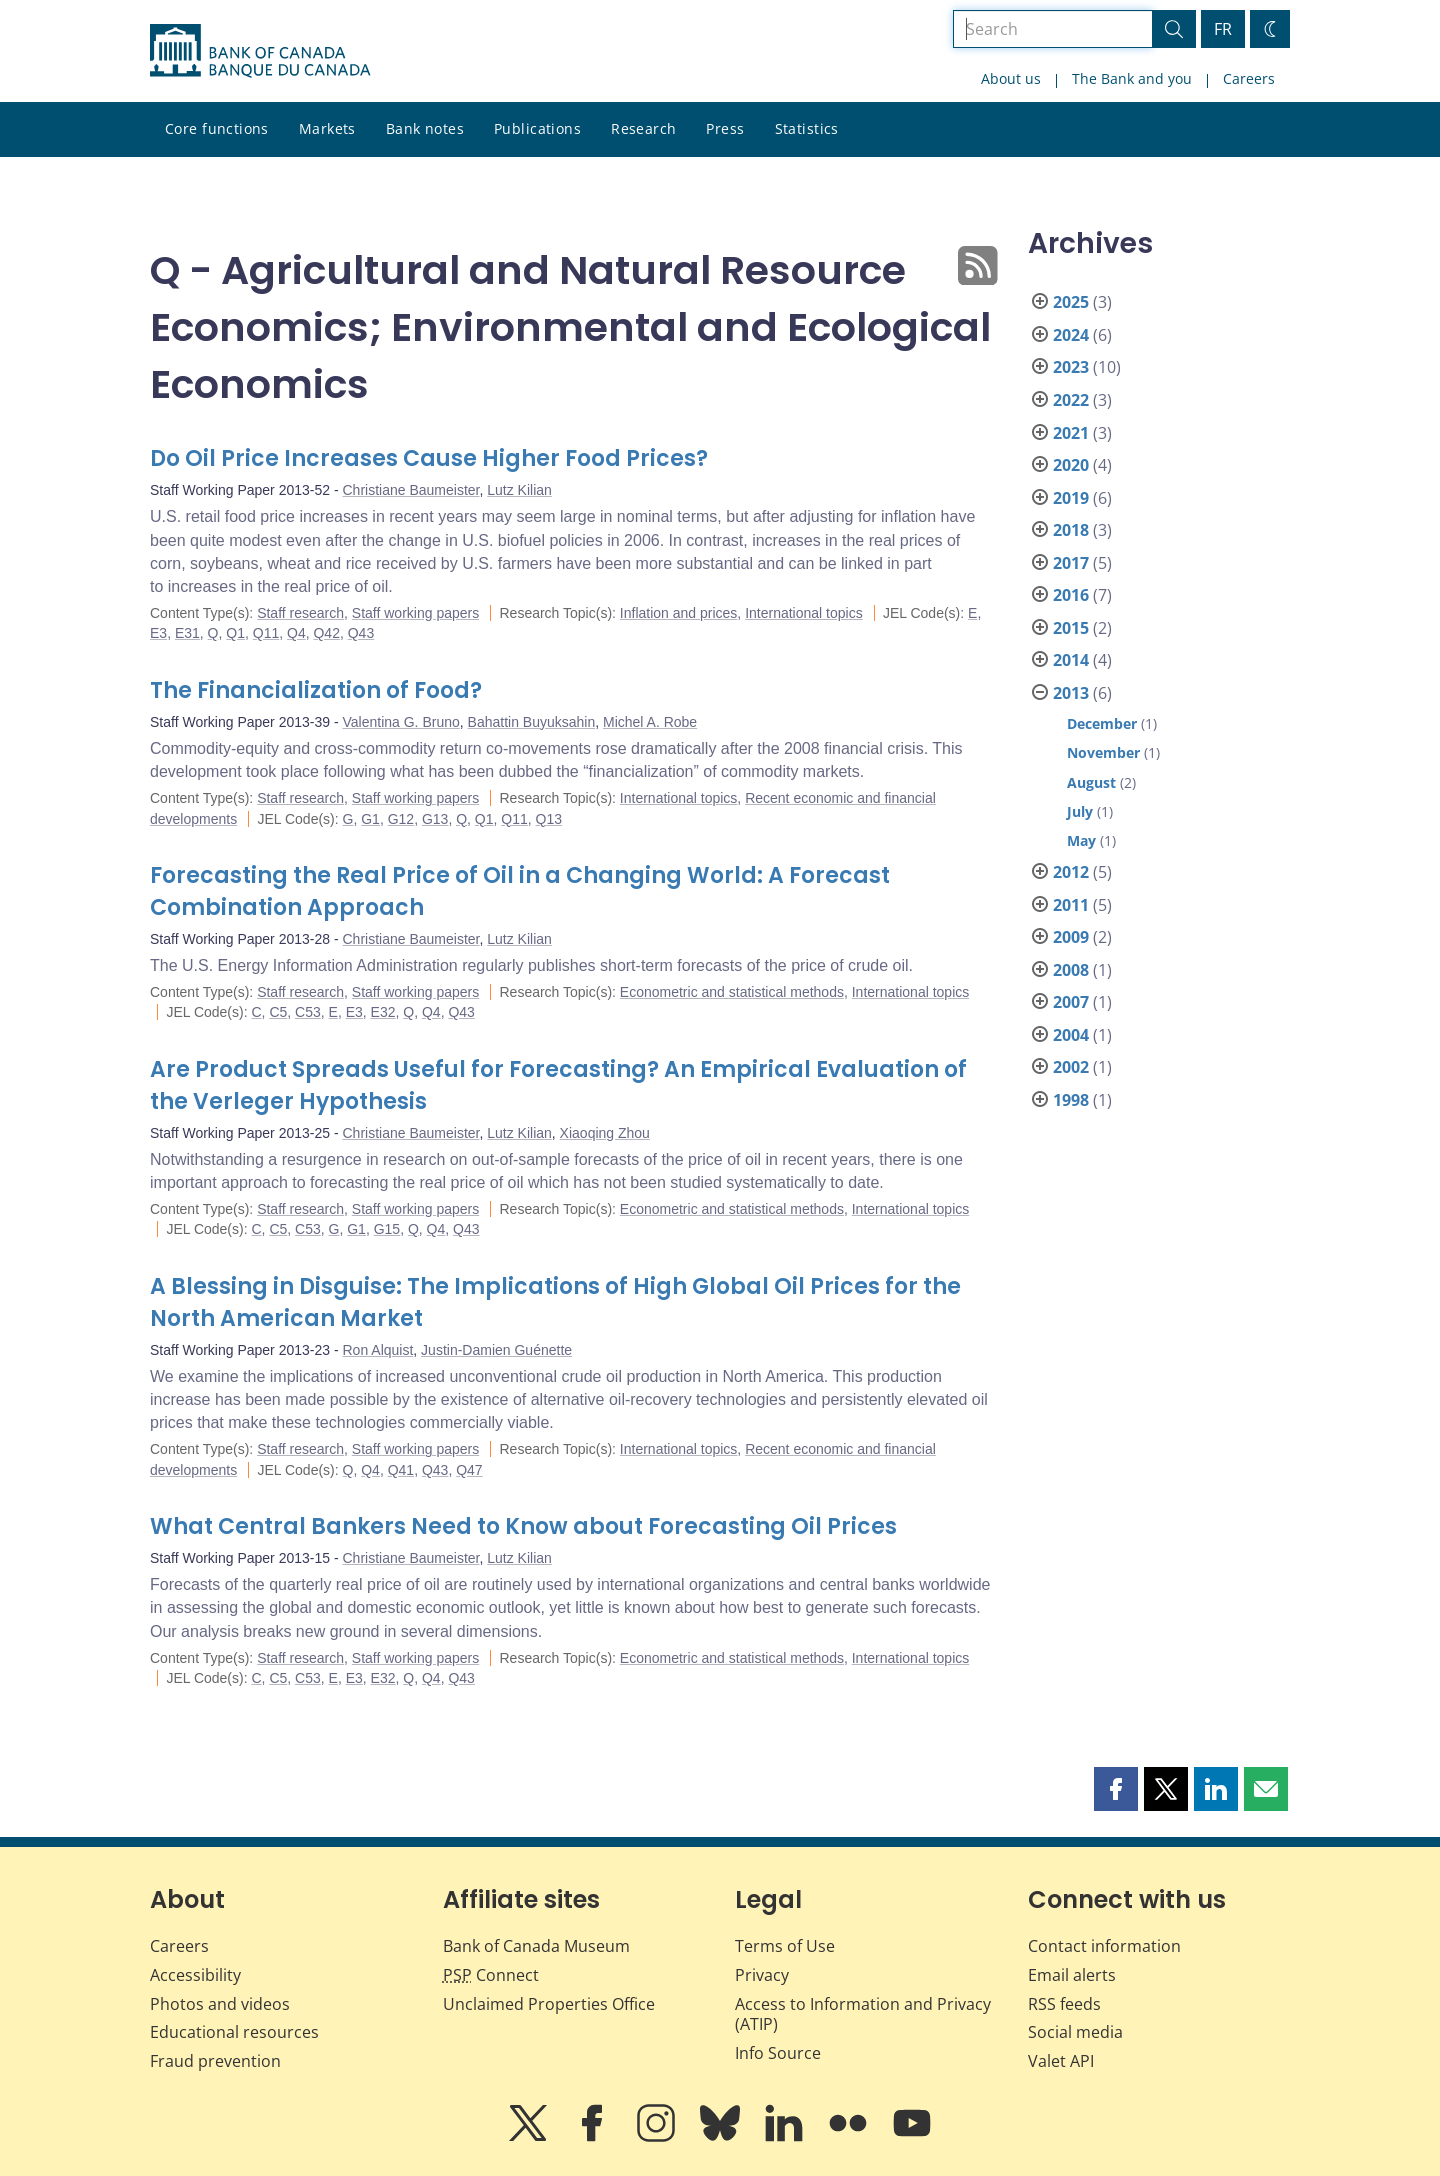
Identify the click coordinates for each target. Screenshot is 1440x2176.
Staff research (300, 613)
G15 (387, 1229)
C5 (278, 1012)
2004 (1071, 1035)
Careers (1249, 78)
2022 (1071, 400)
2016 (1071, 595)
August (1091, 782)
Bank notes (425, 128)
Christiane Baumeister (411, 490)
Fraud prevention (215, 2061)
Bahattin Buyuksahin (532, 722)
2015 (1071, 628)
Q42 (326, 633)
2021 (1071, 433)
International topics (804, 613)
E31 (187, 633)
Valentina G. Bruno (401, 722)
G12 (401, 819)
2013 (1071, 693)
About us (1011, 78)
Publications (537, 128)
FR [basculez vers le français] (1223, 29)
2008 (1071, 970)
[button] (1116, 1789)
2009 (1071, 937)
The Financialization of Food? (316, 690)
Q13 (549, 819)
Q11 (266, 633)
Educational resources (234, 2032)
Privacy (762, 1975)
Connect (491, 1975)
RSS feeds (1064, 2004)
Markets (327, 128)
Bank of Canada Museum (536, 1946)
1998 (1071, 1100)
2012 (1071, 872)
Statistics (807, 128)
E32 (383, 1012)
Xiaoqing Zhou (605, 1133)
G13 (435, 819)
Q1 (235, 633)
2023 (1071, 367)
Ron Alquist (378, 1350)
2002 (1071, 1067)
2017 (1071, 563)
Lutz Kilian (519, 490)
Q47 (469, 1470)
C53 (308, 1012)
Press (725, 128)
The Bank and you (1132, 78)
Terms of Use (785, 1946)
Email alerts (1072, 1975)
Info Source (778, 2053)
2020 (1071, 465)
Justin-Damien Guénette (496, 1350)
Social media (1075, 2032)
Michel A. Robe (650, 722)
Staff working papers (415, 613)
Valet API (1061, 2061)
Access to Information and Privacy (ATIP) (863, 2014)
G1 (370, 819)
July (1080, 811)
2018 (1071, 530)
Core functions (217, 128)
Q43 (361, 633)
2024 (1071, 335)
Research (643, 128)
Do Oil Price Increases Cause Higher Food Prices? (429, 458)
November (1103, 752)
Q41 (401, 1470)
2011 (1071, 905)
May (1081, 840)
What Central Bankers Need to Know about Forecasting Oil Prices (523, 1526)
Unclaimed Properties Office (549, 2004)
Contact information (1104, 1946)
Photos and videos (220, 2004)
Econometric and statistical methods (732, 992)
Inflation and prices (679, 613)
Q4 (296, 633)
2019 (1071, 498)
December (1102, 723)
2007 (1071, 1002)
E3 (158, 633)
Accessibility (195, 1975)
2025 (1071, 302)
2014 (1071, 660)
